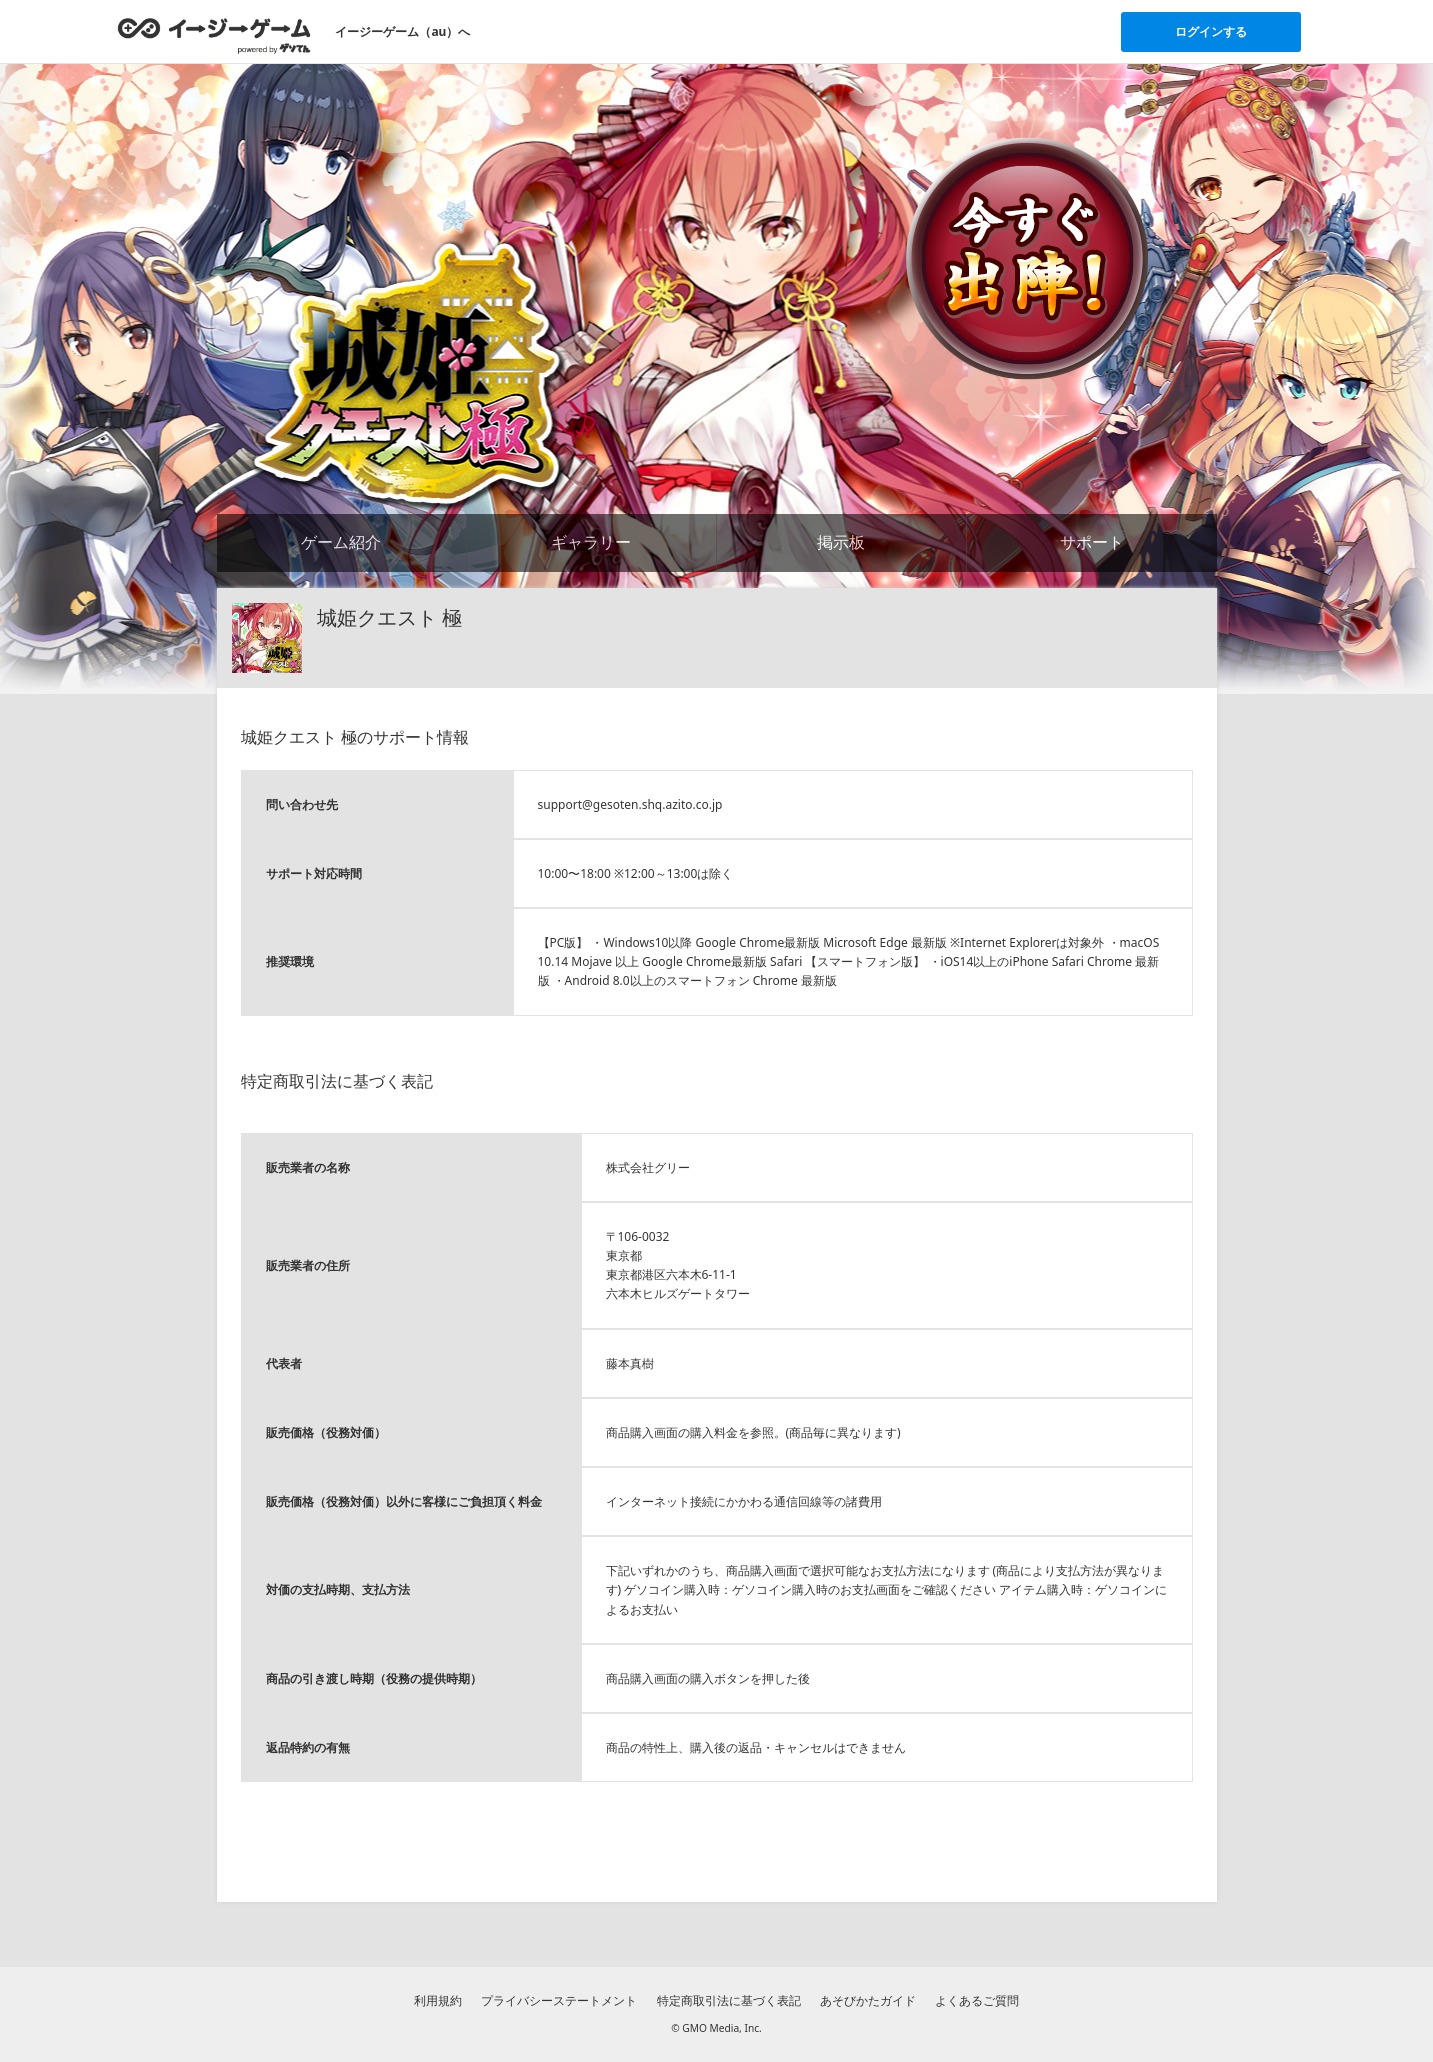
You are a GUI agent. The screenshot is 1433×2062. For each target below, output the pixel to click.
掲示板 (841, 542)
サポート (1092, 542)
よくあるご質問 (977, 2000)
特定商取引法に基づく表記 (729, 2000)
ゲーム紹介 (341, 542)
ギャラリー (591, 542)
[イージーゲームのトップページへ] (214, 35)
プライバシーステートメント (559, 2000)
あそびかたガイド (868, 2000)
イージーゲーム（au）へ (402, 31)
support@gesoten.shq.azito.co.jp (630, 804)
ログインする (1211, 31)
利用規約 (438, 2000)
